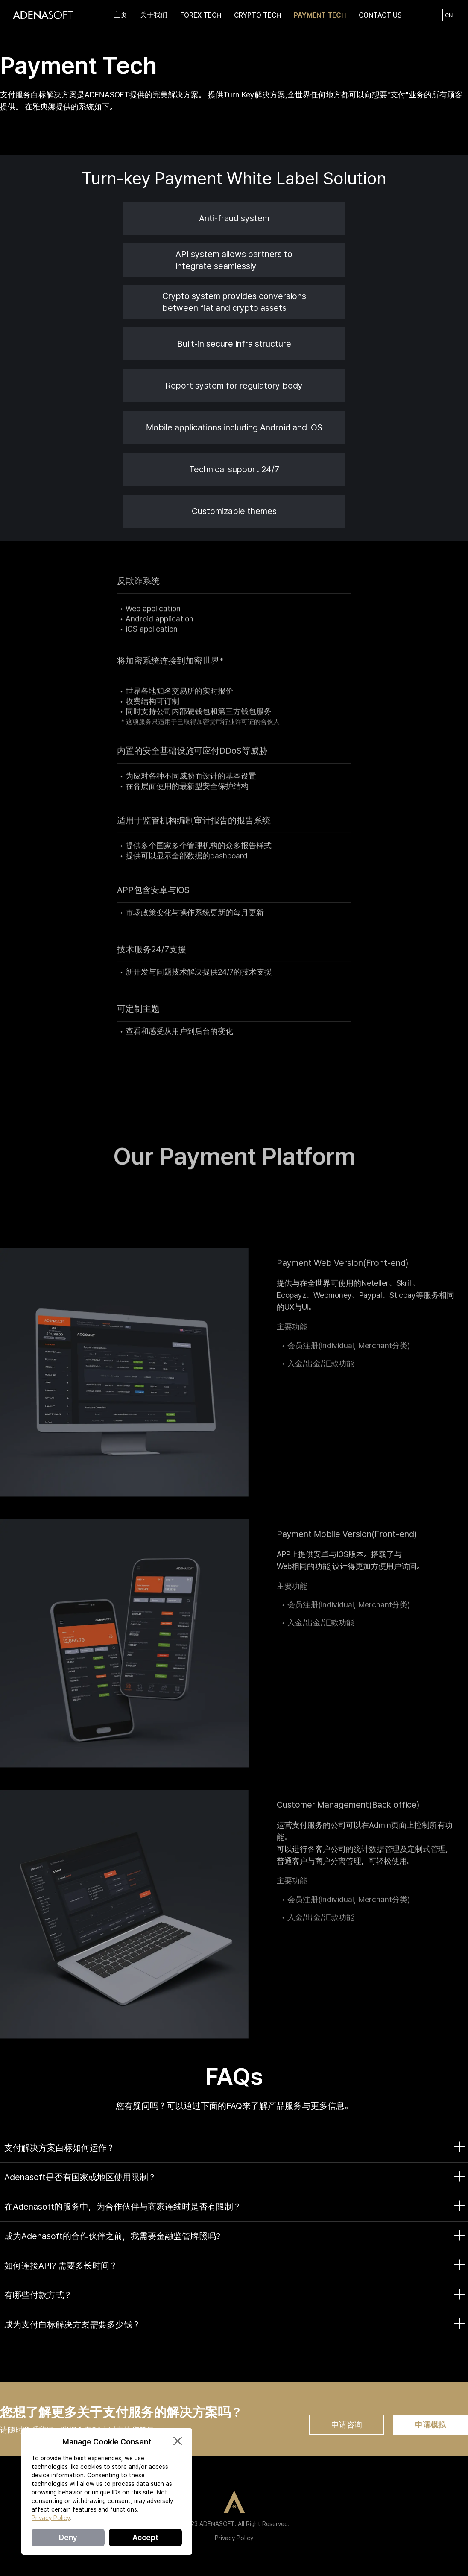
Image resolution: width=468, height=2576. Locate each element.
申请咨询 (346, 2424)
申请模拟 (430, 2424)
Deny (68, 2537)
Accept (145, 2537)
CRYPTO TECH (257, 15)
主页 (120, 15)
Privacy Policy (234, 2538)
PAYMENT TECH (320, 15)
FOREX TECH (200, 15)
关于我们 (153, 15)
